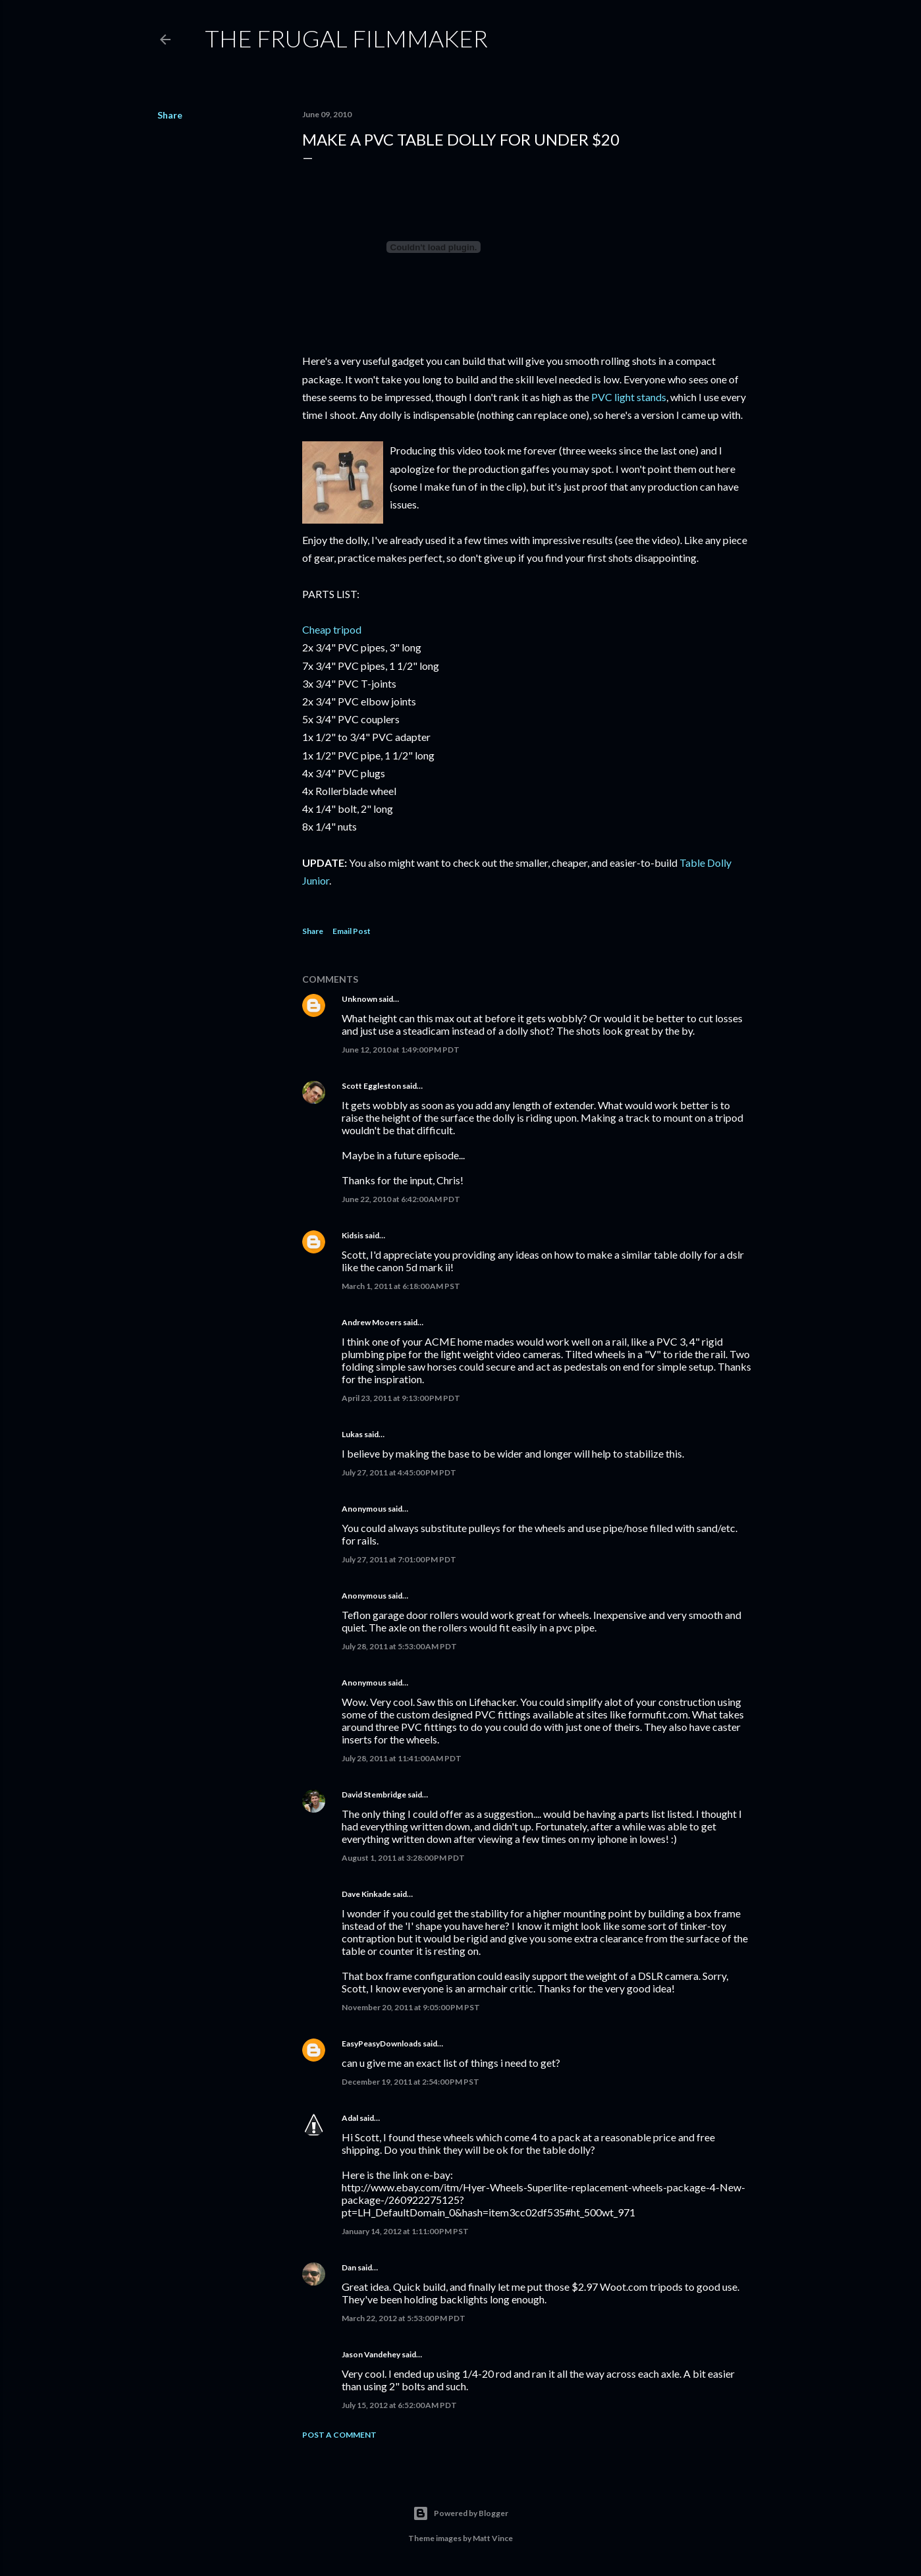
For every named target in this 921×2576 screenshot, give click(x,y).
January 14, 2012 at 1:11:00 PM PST (405, 2231)
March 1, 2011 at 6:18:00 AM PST (401, 1286)
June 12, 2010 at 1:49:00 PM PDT (401, 1050)
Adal (350, 2118)
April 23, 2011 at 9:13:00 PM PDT (401, 1398)
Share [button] (169, 115)
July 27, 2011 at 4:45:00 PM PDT (399, 1472)
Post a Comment (339, 2435)
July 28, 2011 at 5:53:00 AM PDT (399, 1646)
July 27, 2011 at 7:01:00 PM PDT (399, 1559)
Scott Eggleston (371, 1086)
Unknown (359, 999)
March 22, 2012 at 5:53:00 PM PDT (403, 2318)
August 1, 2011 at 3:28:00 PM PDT (403, 1858)
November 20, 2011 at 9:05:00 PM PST (411, 2007)
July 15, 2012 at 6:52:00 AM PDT (399, 2405)
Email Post (351, 931)
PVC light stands (628, 397)
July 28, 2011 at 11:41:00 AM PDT (401, 1758)
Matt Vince (493, 2538)
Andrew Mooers (372, 1322)
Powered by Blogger (460, 2513)
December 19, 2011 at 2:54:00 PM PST (410, 2082)
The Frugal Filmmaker (346, 38)
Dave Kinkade (366, 1894)
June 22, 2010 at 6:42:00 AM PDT (401, 1199)
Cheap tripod (331, 629)
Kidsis (352, 1235)
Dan (349, 2267)
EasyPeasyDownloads (381, 2043)
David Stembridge (374, 1794)
